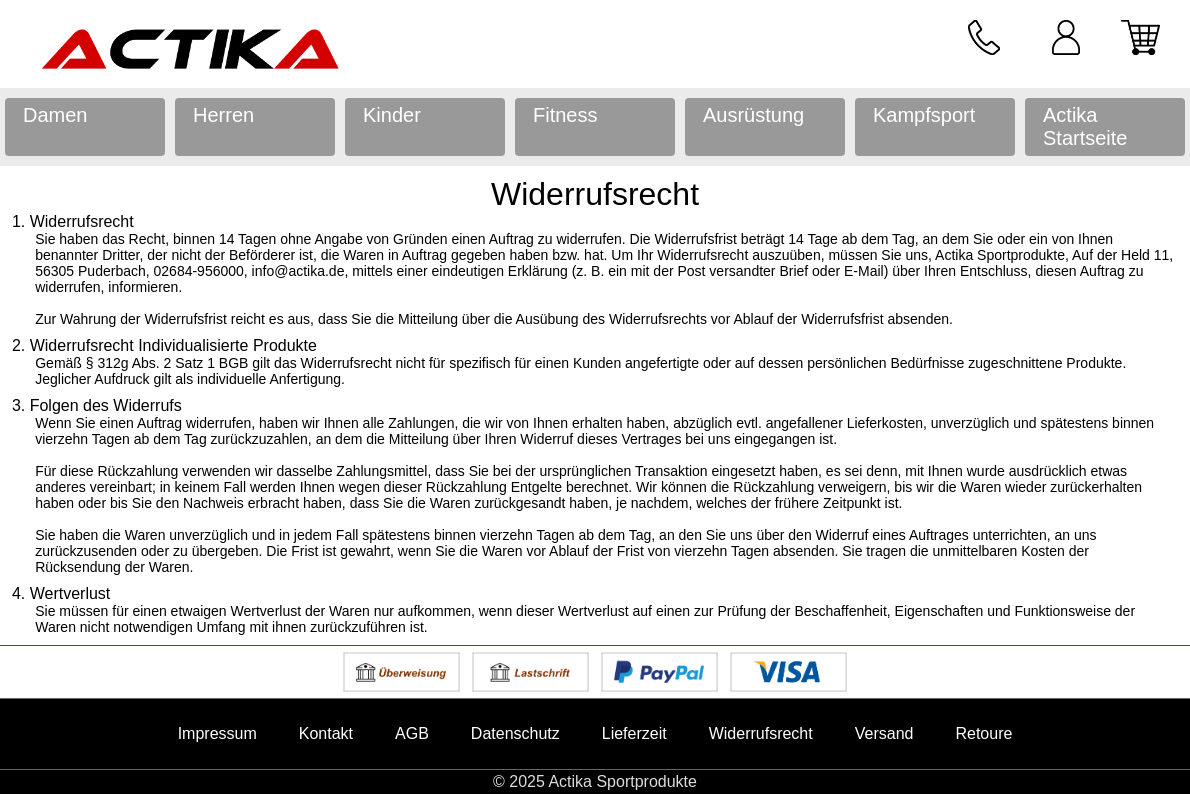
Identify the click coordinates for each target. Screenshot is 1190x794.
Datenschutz (515, 733)
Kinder (392, 115)
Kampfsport (924, 115)
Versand (884, 733)
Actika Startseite (1085, 126)
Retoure (983, 733)
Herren (223, 115)
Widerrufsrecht (761, 733)
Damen (55, 115)
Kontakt (326, 733)
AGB (412, 733)
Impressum (217, 733)
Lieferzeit (634, 733)
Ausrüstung (753, 115)
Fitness (565, 115)
